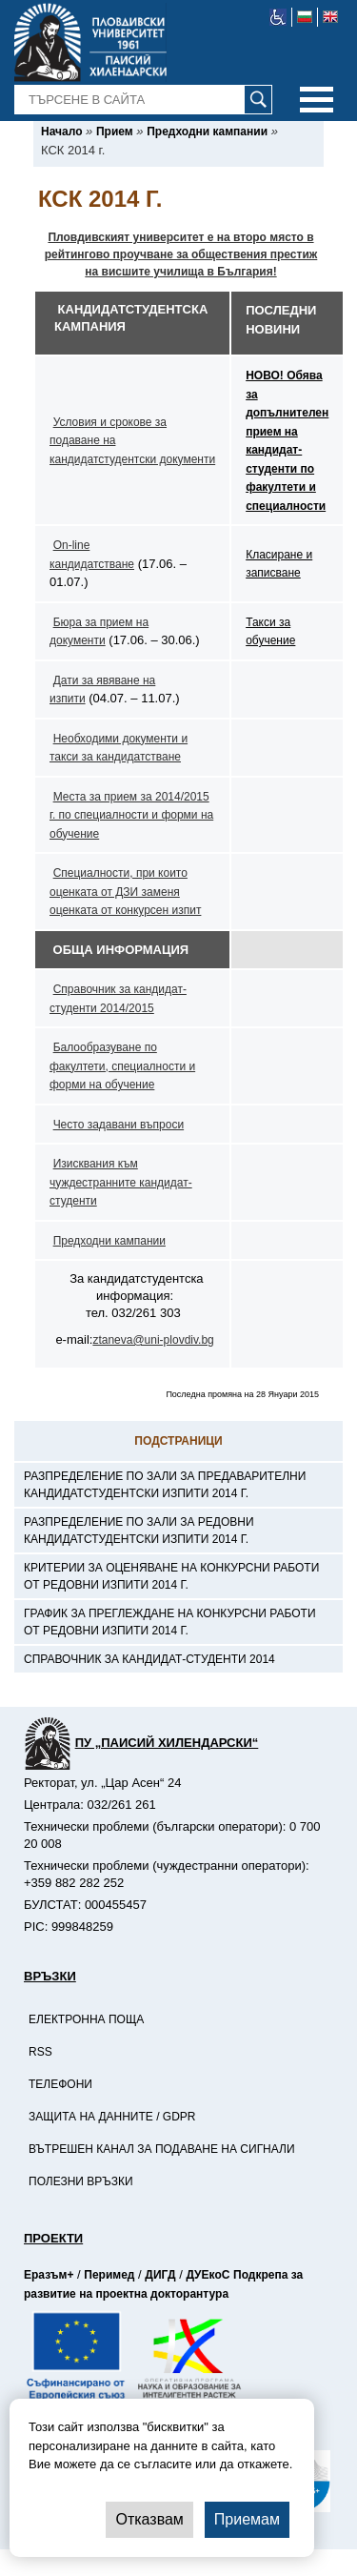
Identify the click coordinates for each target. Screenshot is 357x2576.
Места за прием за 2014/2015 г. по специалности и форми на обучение (131, 815)
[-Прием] (114, 131)
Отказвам (149, 2519)
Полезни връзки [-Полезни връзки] (81, 2181)
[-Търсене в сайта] (143, 100)
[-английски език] (330, 17)
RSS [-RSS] (40, 2052)
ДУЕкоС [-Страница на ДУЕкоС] (207, 2275)
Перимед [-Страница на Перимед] (109, 2275)
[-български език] (305, 17)
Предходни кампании (109, 1240)
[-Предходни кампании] (207, 131)
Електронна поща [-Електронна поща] (86, 2019)
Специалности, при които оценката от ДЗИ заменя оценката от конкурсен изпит (125, 891)
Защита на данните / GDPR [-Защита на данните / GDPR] (112, 2116)
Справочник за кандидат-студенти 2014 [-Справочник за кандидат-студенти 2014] (149, 1659)
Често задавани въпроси (119, 1124)
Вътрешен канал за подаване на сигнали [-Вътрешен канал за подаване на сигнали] (162, 2149)
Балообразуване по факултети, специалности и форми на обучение (122, 1066)
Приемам (247, 2519)
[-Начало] (61, 131)
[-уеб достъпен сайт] (278, 17)
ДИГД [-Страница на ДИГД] (160, 2275)
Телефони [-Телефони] (60, 2084)
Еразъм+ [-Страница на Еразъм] (48, 2275)
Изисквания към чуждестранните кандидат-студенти (121, 1182)
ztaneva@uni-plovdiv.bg (152, 1340)
